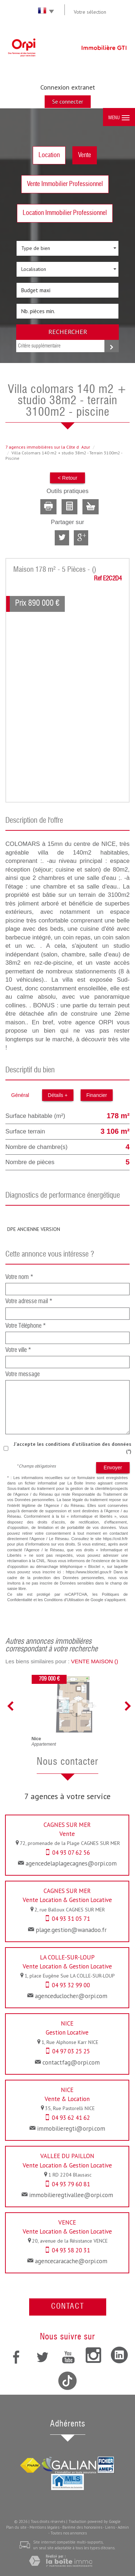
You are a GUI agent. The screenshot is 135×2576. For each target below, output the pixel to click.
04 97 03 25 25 (71, 2051)
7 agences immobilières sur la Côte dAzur (47, 447)
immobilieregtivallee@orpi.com (71, 2195)
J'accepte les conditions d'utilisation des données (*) (72, 1448)
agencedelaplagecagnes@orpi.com (71, 1863)
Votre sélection (90, 12)
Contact (67, 2307)
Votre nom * (19, 1277)
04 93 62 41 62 (71, 2118)
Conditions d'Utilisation (64, 1600)
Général (20, 1095)
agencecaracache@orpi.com (71, 2261)
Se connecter (67, 101)
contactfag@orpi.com (71, 2062)
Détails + (58, 1095)
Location (49, 155)
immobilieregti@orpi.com (71, 2128)
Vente (84, 155)
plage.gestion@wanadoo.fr (71, 1930)
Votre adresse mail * (29, 1301)
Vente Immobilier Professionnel (65, 184)
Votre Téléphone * (25, 1326)
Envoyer (113, 1467)
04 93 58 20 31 (71, 2250)
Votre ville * (18, 1350)
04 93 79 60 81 (71, 2184)
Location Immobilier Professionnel (65, 213)
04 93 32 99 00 (71, 1985)
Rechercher (67, 331)
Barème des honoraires (82, 2527)
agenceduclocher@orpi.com (71, 1996)
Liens (110, 2527)
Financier (96, 1095)
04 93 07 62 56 (71, 1853)
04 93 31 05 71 (71, 1919)
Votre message (22, 1374)
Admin (123, 2527)
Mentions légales (44, 2527)
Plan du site (16, 2527)
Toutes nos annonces (68, 2533)
